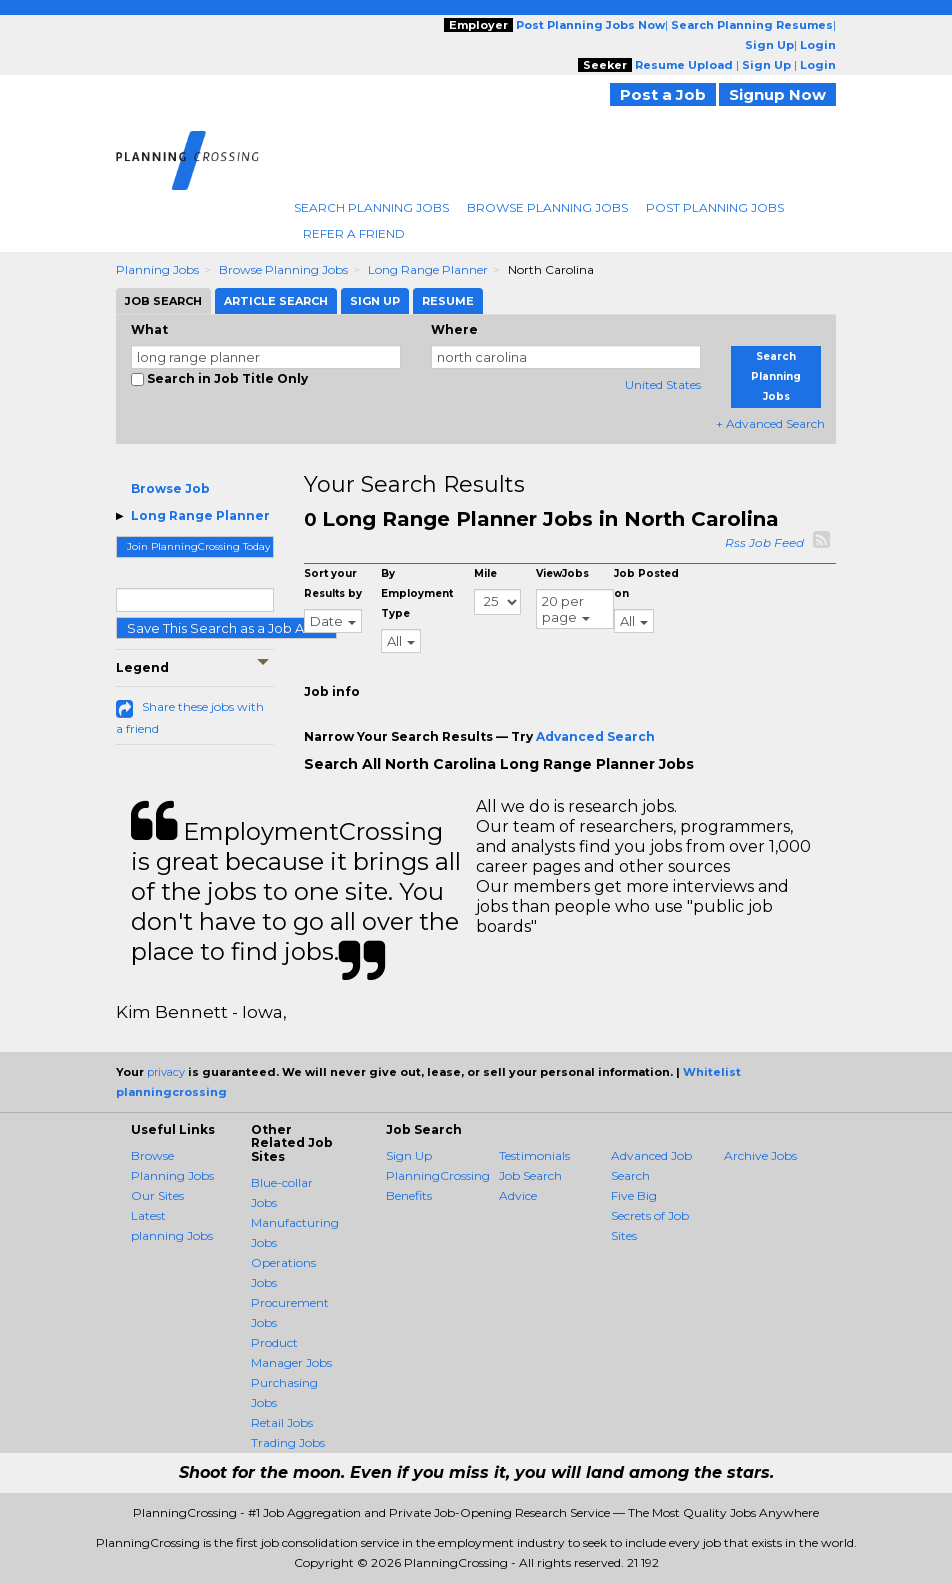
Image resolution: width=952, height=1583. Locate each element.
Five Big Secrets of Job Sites (650, 1215)
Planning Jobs (157, 269)
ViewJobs (562, 573)
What (149, 329)
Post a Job (663, 94)
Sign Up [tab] (375, 301)
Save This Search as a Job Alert (226, 628)
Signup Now (777, 94)
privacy (166, 1072)
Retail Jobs (282, 1422)
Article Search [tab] (276, 301)
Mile (485, 573)
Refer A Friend (354, 233)
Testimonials (534, 1155)
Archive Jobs (760, 1155)
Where (454, 329)
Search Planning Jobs (371, 207)
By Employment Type (417, 593)
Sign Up (409, 1155)
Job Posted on (646, 583)
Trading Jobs (288, 1442)
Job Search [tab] (163, 301)
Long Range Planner (428, 269)
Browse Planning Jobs (547, 207)
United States (663, 384)
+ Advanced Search (770, 423)
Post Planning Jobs (715, 207)
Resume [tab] (448, 301)
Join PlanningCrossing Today (198, 546)
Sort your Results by (333, 583)
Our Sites (157, 1195)
